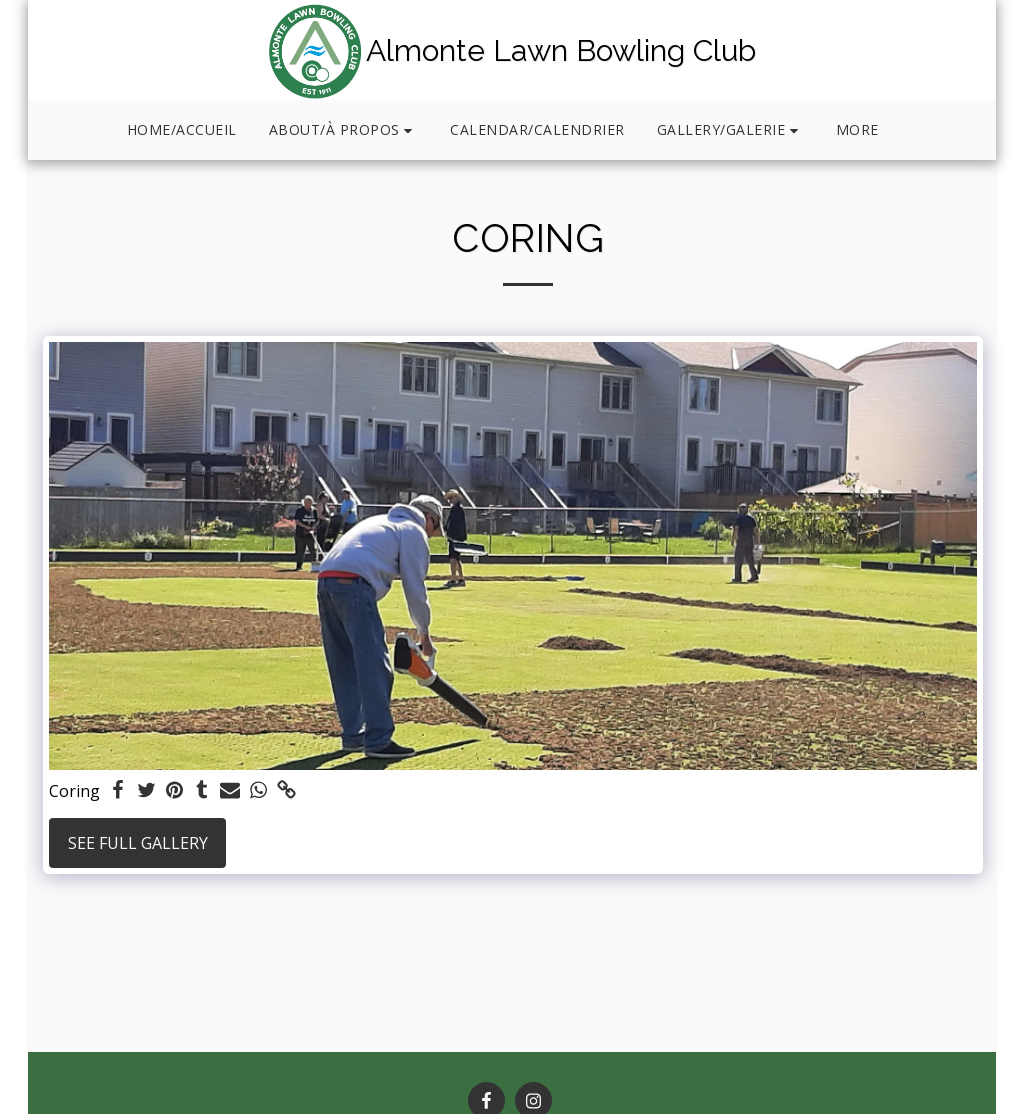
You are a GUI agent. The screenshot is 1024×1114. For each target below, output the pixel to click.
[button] (344, 130)
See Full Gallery (138, 843)
